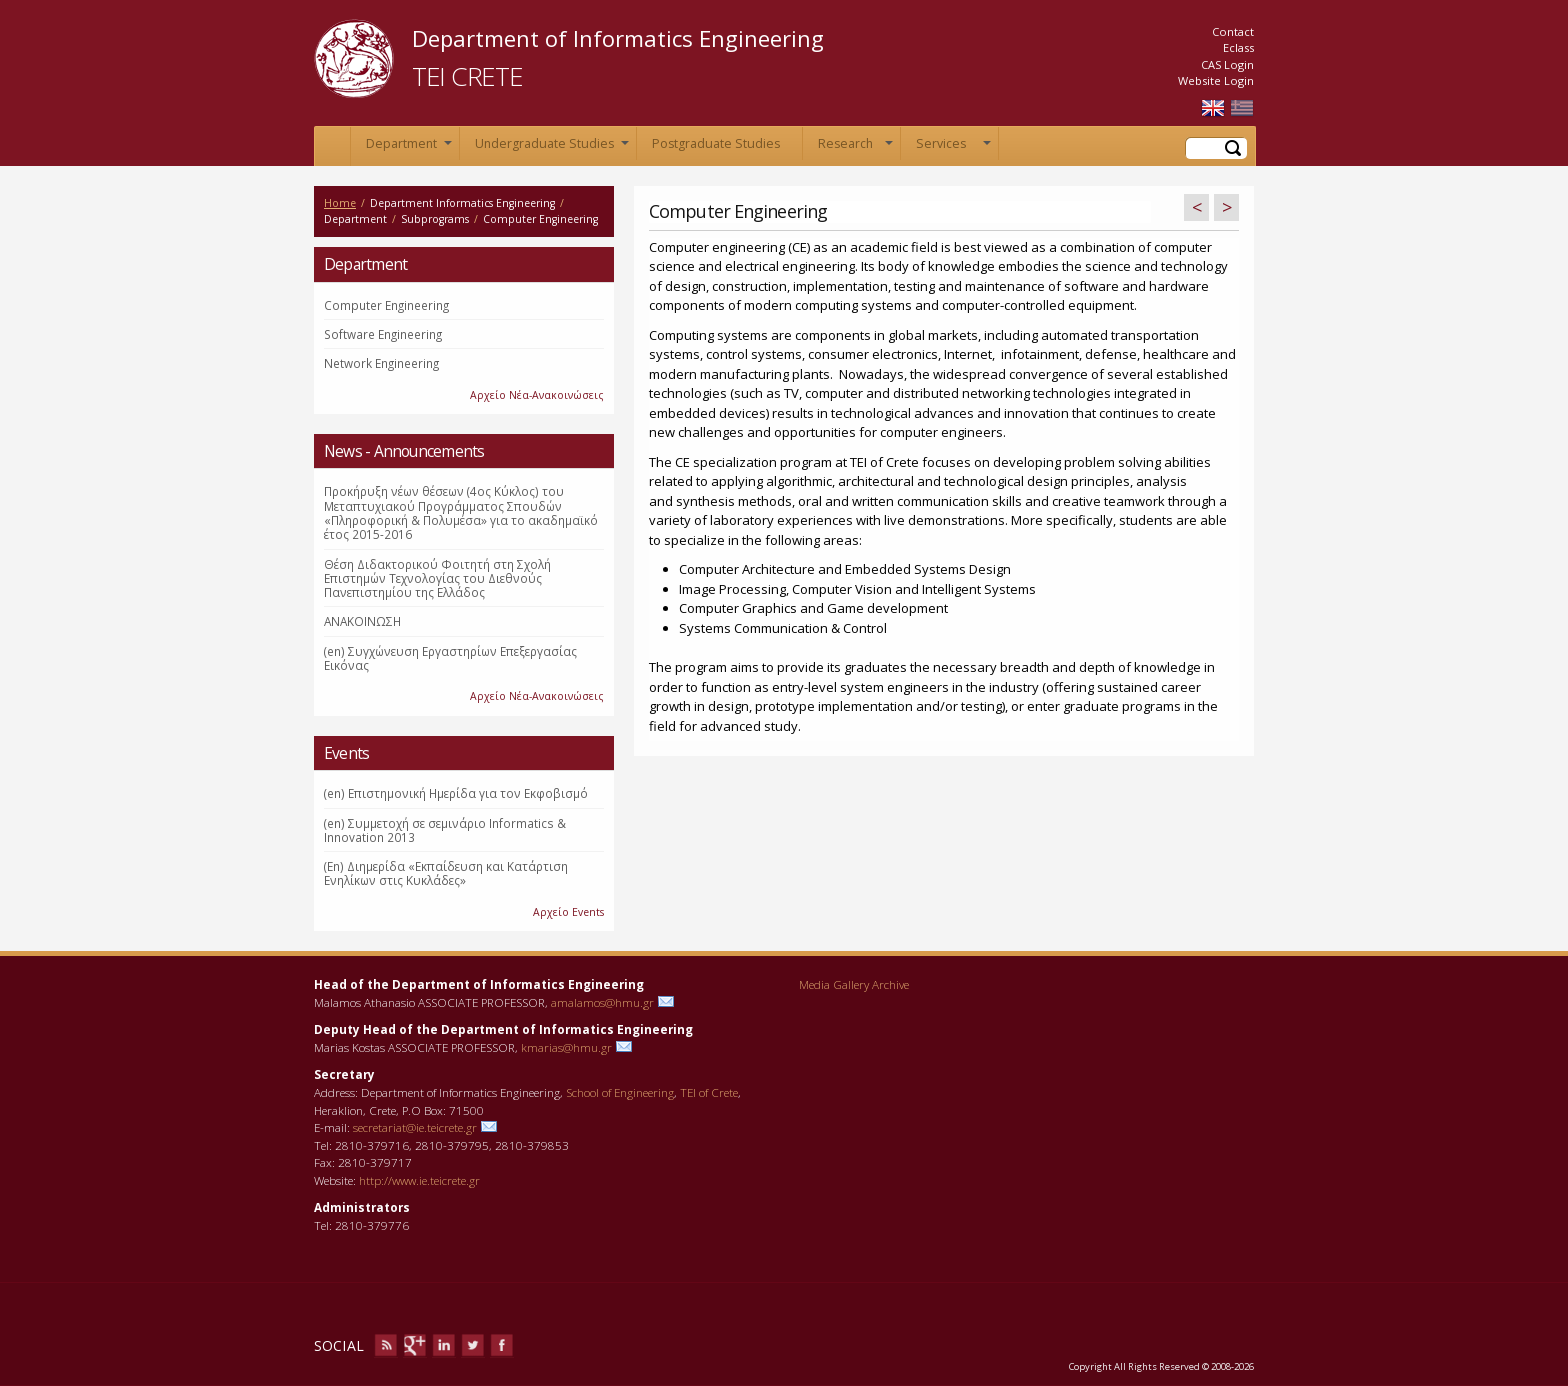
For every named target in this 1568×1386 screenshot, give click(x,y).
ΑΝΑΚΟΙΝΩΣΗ (362, 621)
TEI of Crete (709, 1092)
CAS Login (1227, 64)
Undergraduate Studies (552, 147)
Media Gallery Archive (854, 984)
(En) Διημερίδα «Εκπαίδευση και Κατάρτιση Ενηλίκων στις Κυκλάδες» (446, 873)
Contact (1233, 31)
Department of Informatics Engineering (618, 38)
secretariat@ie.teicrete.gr (415, 1127)
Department (409, 147)
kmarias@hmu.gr (566, 1047)
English (1213, 108)
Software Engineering (383, 334)
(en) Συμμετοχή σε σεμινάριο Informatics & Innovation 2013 (445, 830)
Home (332, 146)
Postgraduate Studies (716, 143)
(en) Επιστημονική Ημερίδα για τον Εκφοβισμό (456, 793)
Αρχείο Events (568, 912)
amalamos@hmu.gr (602, 1002)
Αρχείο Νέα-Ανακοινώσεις (537, 395)
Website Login (1216, 80)
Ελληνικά (1242, 108)
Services (953, 147)
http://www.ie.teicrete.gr (419, 1180)
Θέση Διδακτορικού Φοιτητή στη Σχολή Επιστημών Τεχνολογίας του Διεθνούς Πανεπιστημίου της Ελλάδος (437, 578)
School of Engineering (620, 1092)
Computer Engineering (386, 305)
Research (855, 147)
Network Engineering (381, 363)
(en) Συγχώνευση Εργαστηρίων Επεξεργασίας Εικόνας (450, 658)
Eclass (1238, 47)
